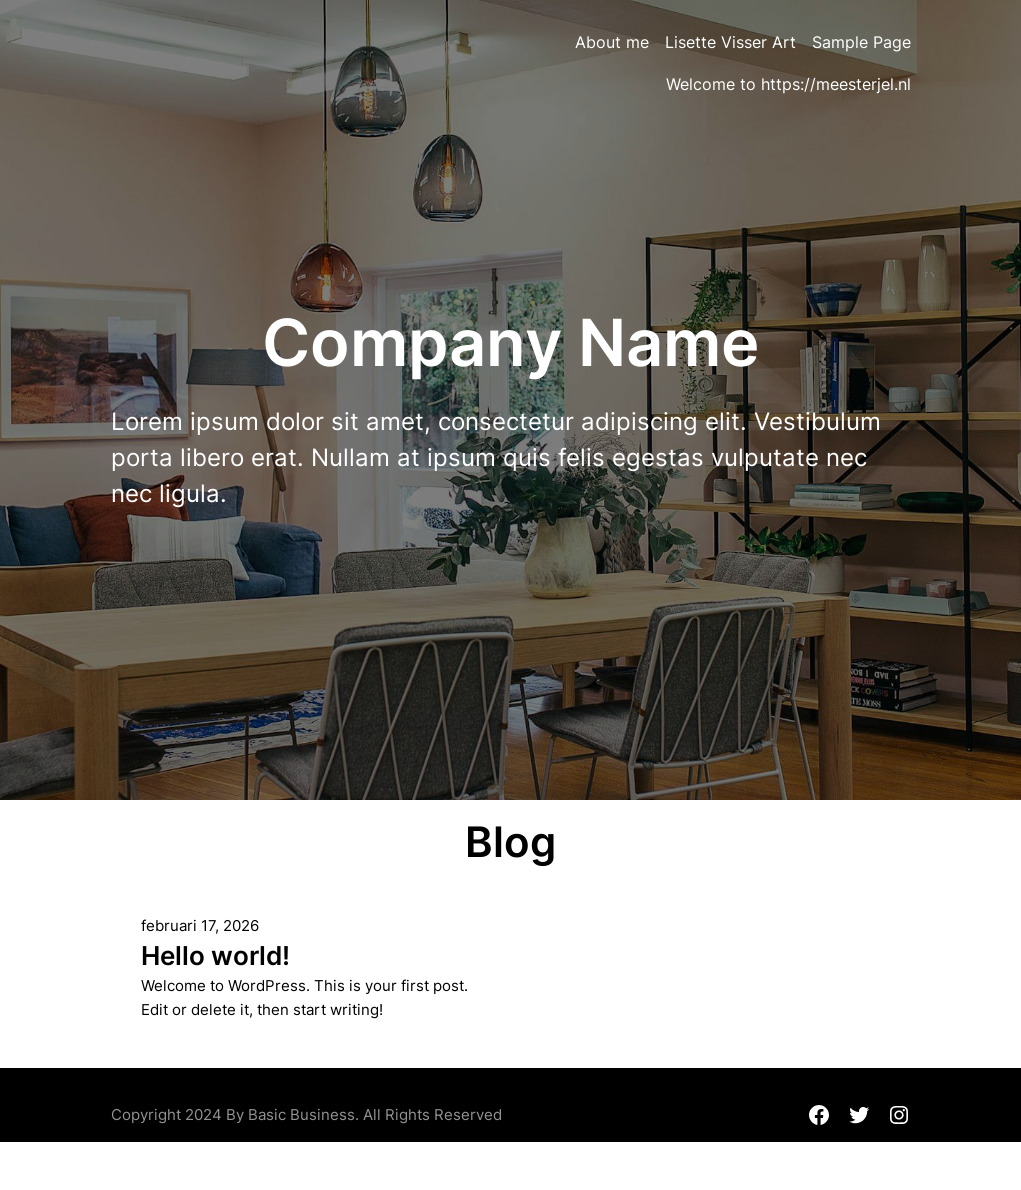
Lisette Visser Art (730, 42)
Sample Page (861, 42)
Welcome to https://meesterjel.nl (788, 84)
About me (612, 42)
